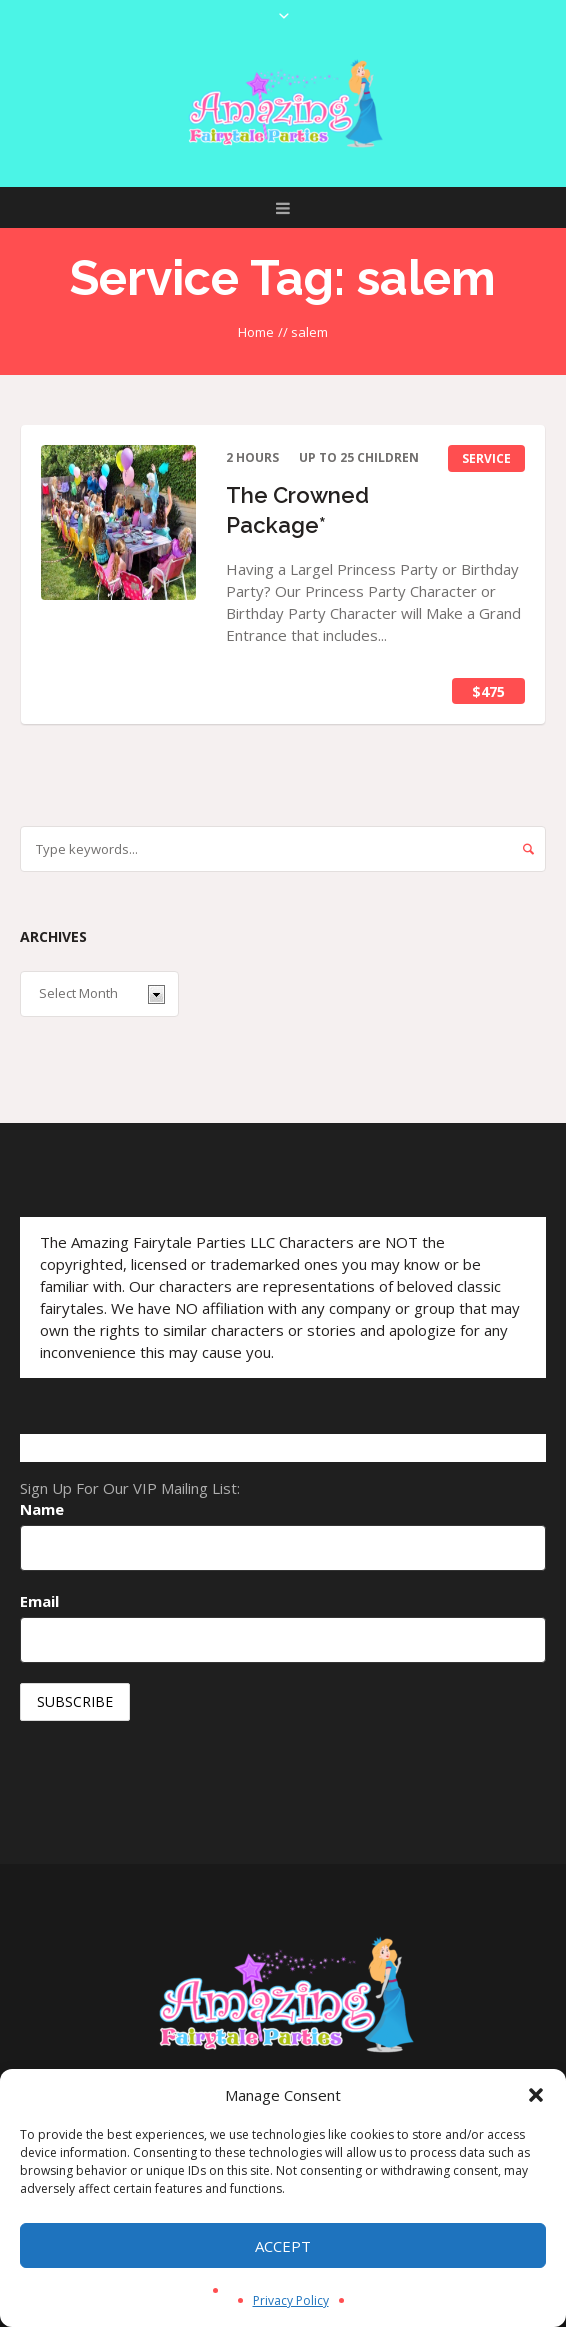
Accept (283, 2246)
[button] (536, 2095)
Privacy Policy (291, 2300)
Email (39, 1601)
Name (42, 1509)
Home (256, 332)
